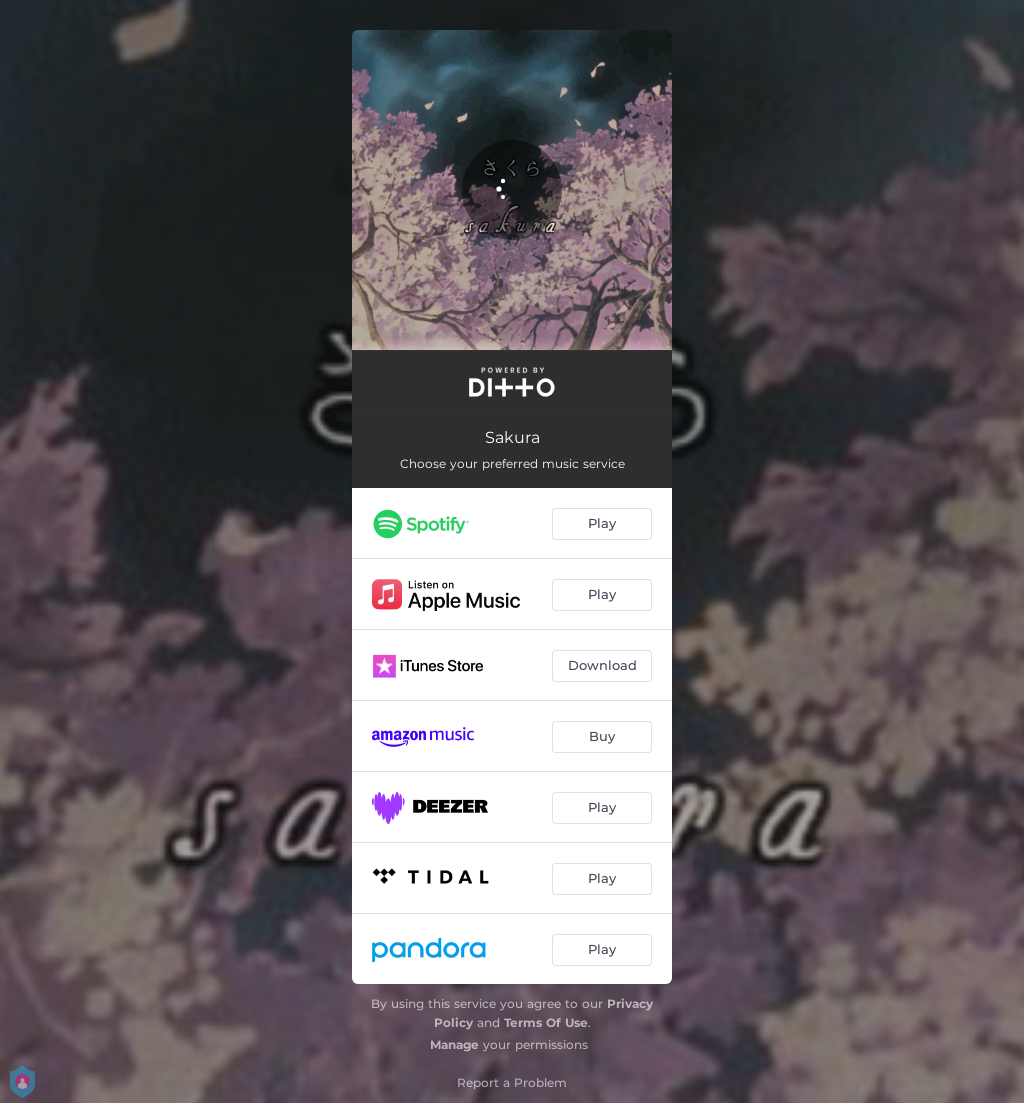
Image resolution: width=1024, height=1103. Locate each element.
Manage (454, 1044)
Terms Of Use (546, 1022)
